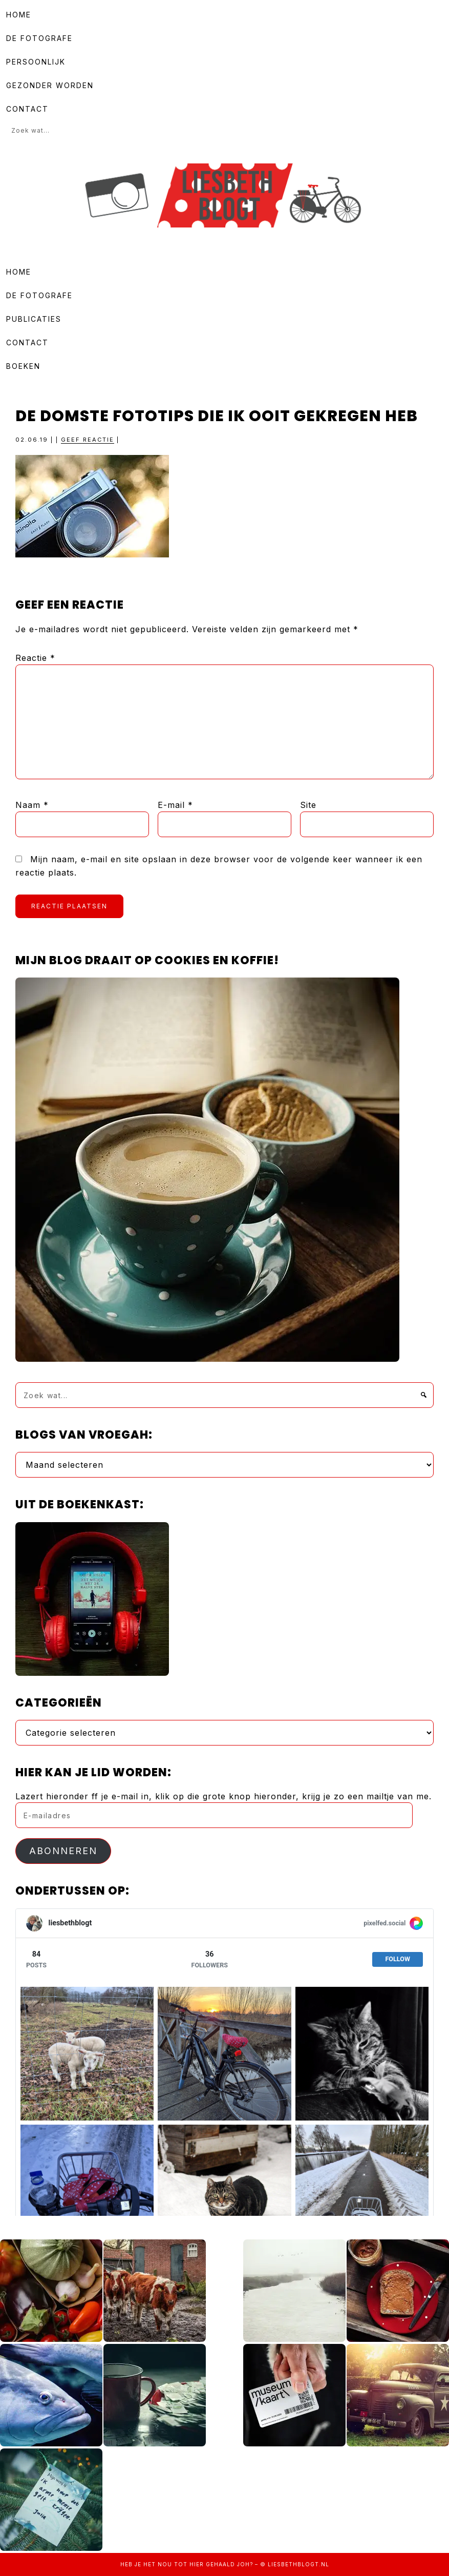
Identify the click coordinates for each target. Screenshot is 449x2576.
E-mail (175, 805)
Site (308, 805)
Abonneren (63, 1850)
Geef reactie (87, 439)
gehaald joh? (229, 2564)
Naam (32, 805)
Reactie (35, 658)
